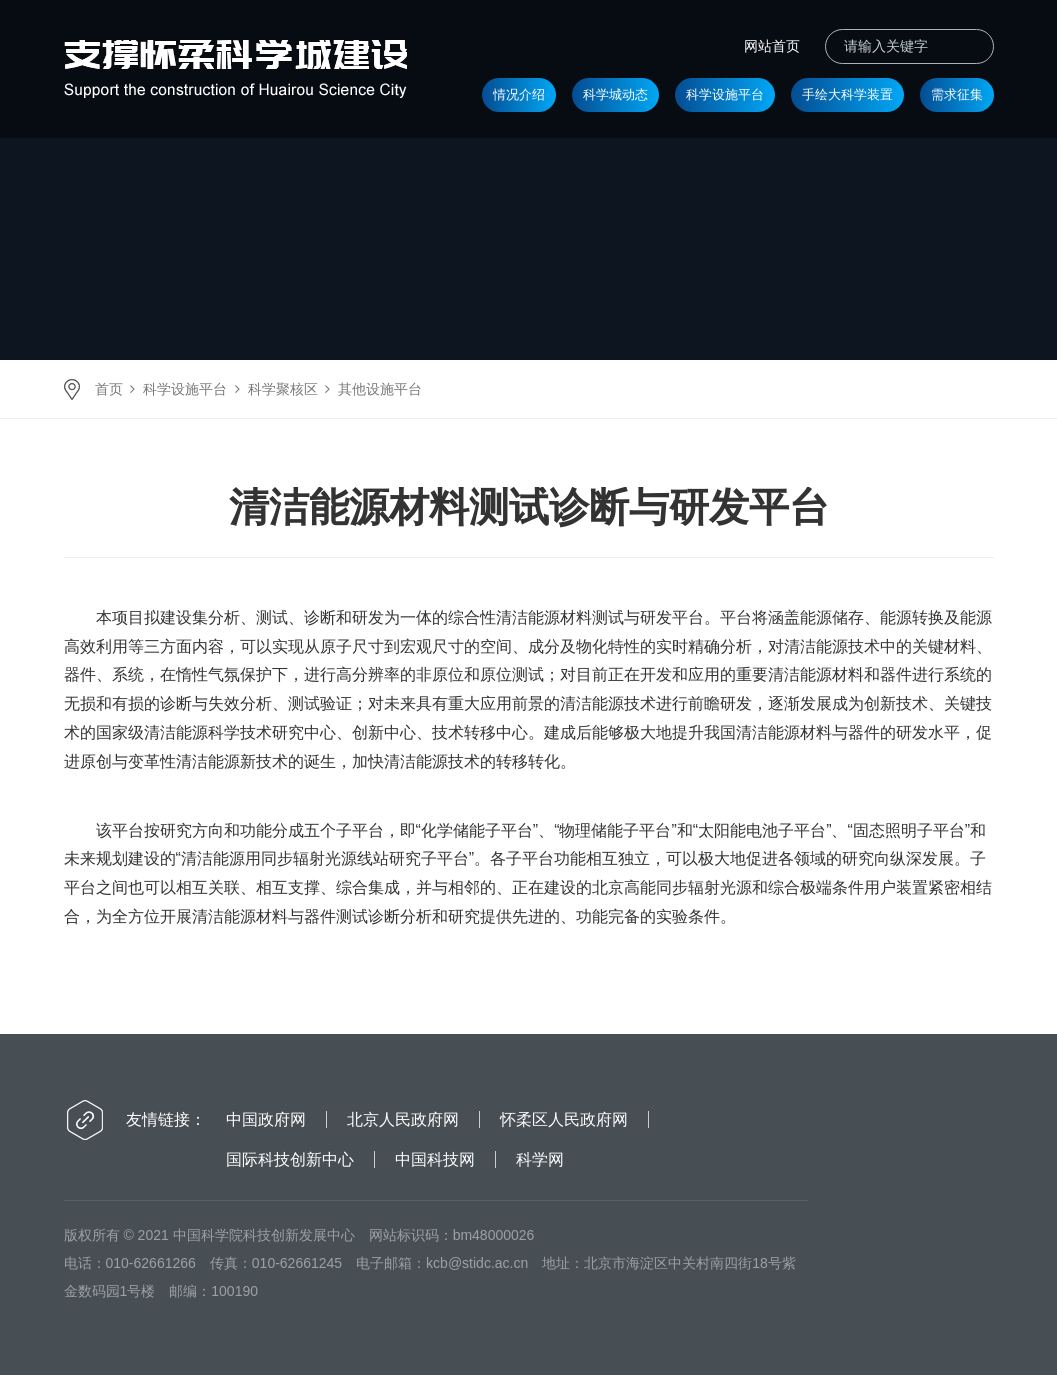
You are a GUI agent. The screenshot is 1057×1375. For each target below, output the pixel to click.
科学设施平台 (725, 94)
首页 (109, 389)
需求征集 (957, 94)
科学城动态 (615, 94)
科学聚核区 (283, 389)
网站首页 (772, 46)
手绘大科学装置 (847, 94)
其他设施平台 (380, 389)
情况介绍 (519, 94)
